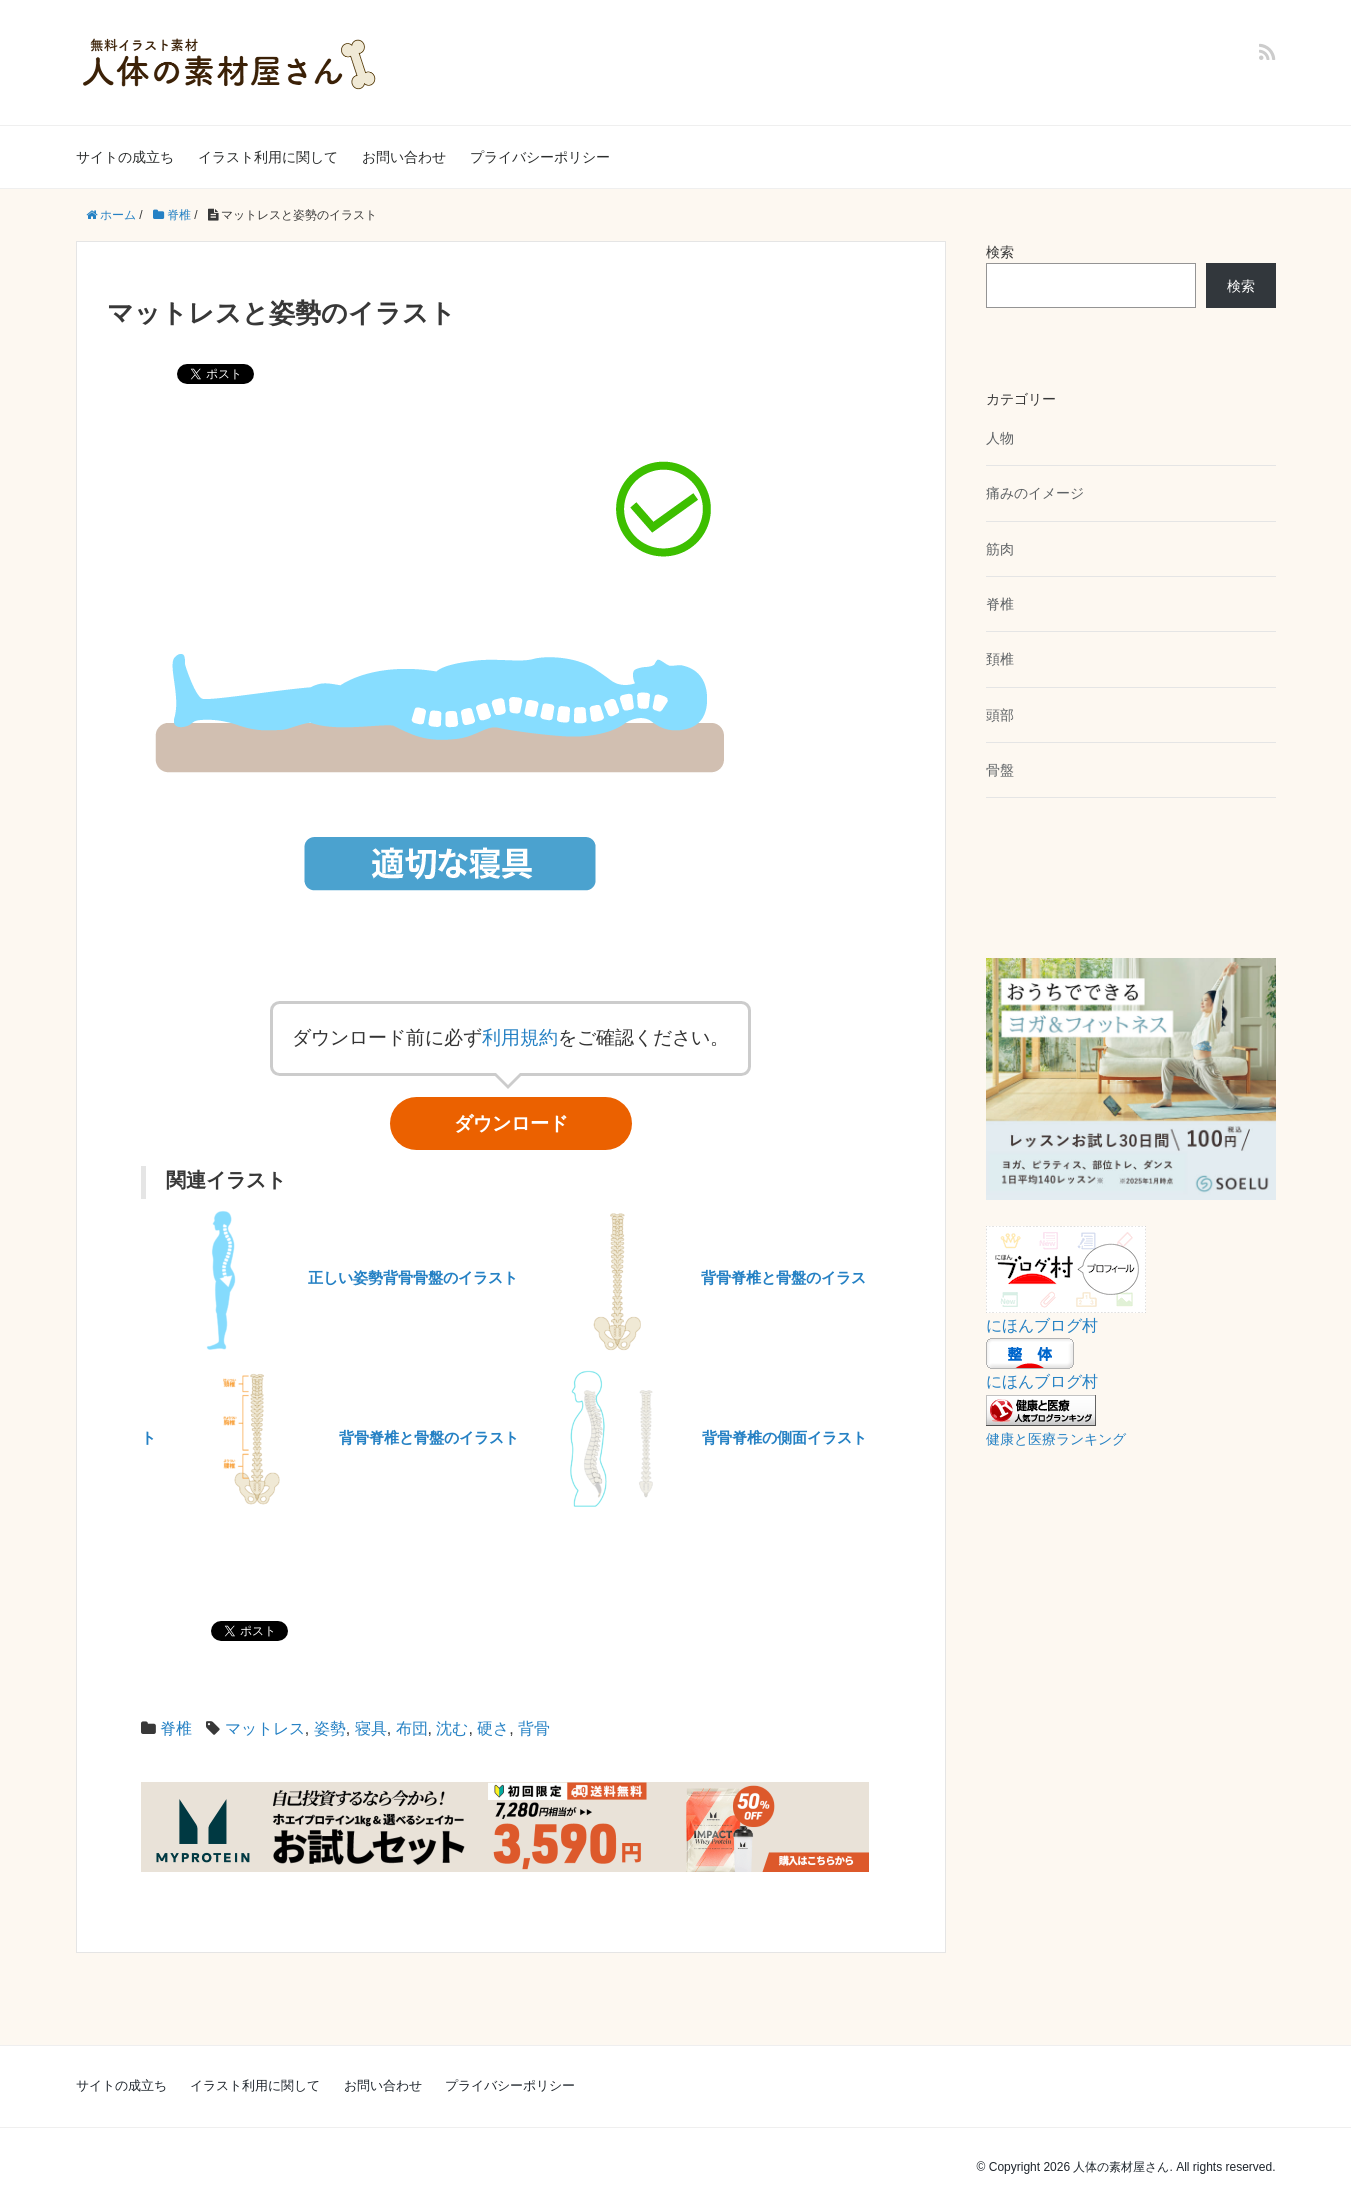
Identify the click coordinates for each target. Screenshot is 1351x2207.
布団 (412, 1728)
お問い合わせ (404, 157)
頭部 (1000, 715)
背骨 (534, 1728)
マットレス (265, 1728)
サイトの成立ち (125, 157)
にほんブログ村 (1042, 1325)
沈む (452, 1728)
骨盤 (1000, 770)
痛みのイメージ (1035, 493)
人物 (1000, 438)
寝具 (371, 1728)
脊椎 (176, 1728)
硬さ (493, 1728)
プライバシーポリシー (540, 157)
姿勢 (330, 1728)
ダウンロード (511, 1123)
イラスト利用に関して (268, 157)
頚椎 (1000, 659)
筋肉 (1000, 549)
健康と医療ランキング (1056, 1439)
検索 (1000, 252)
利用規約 (520, 1037)
